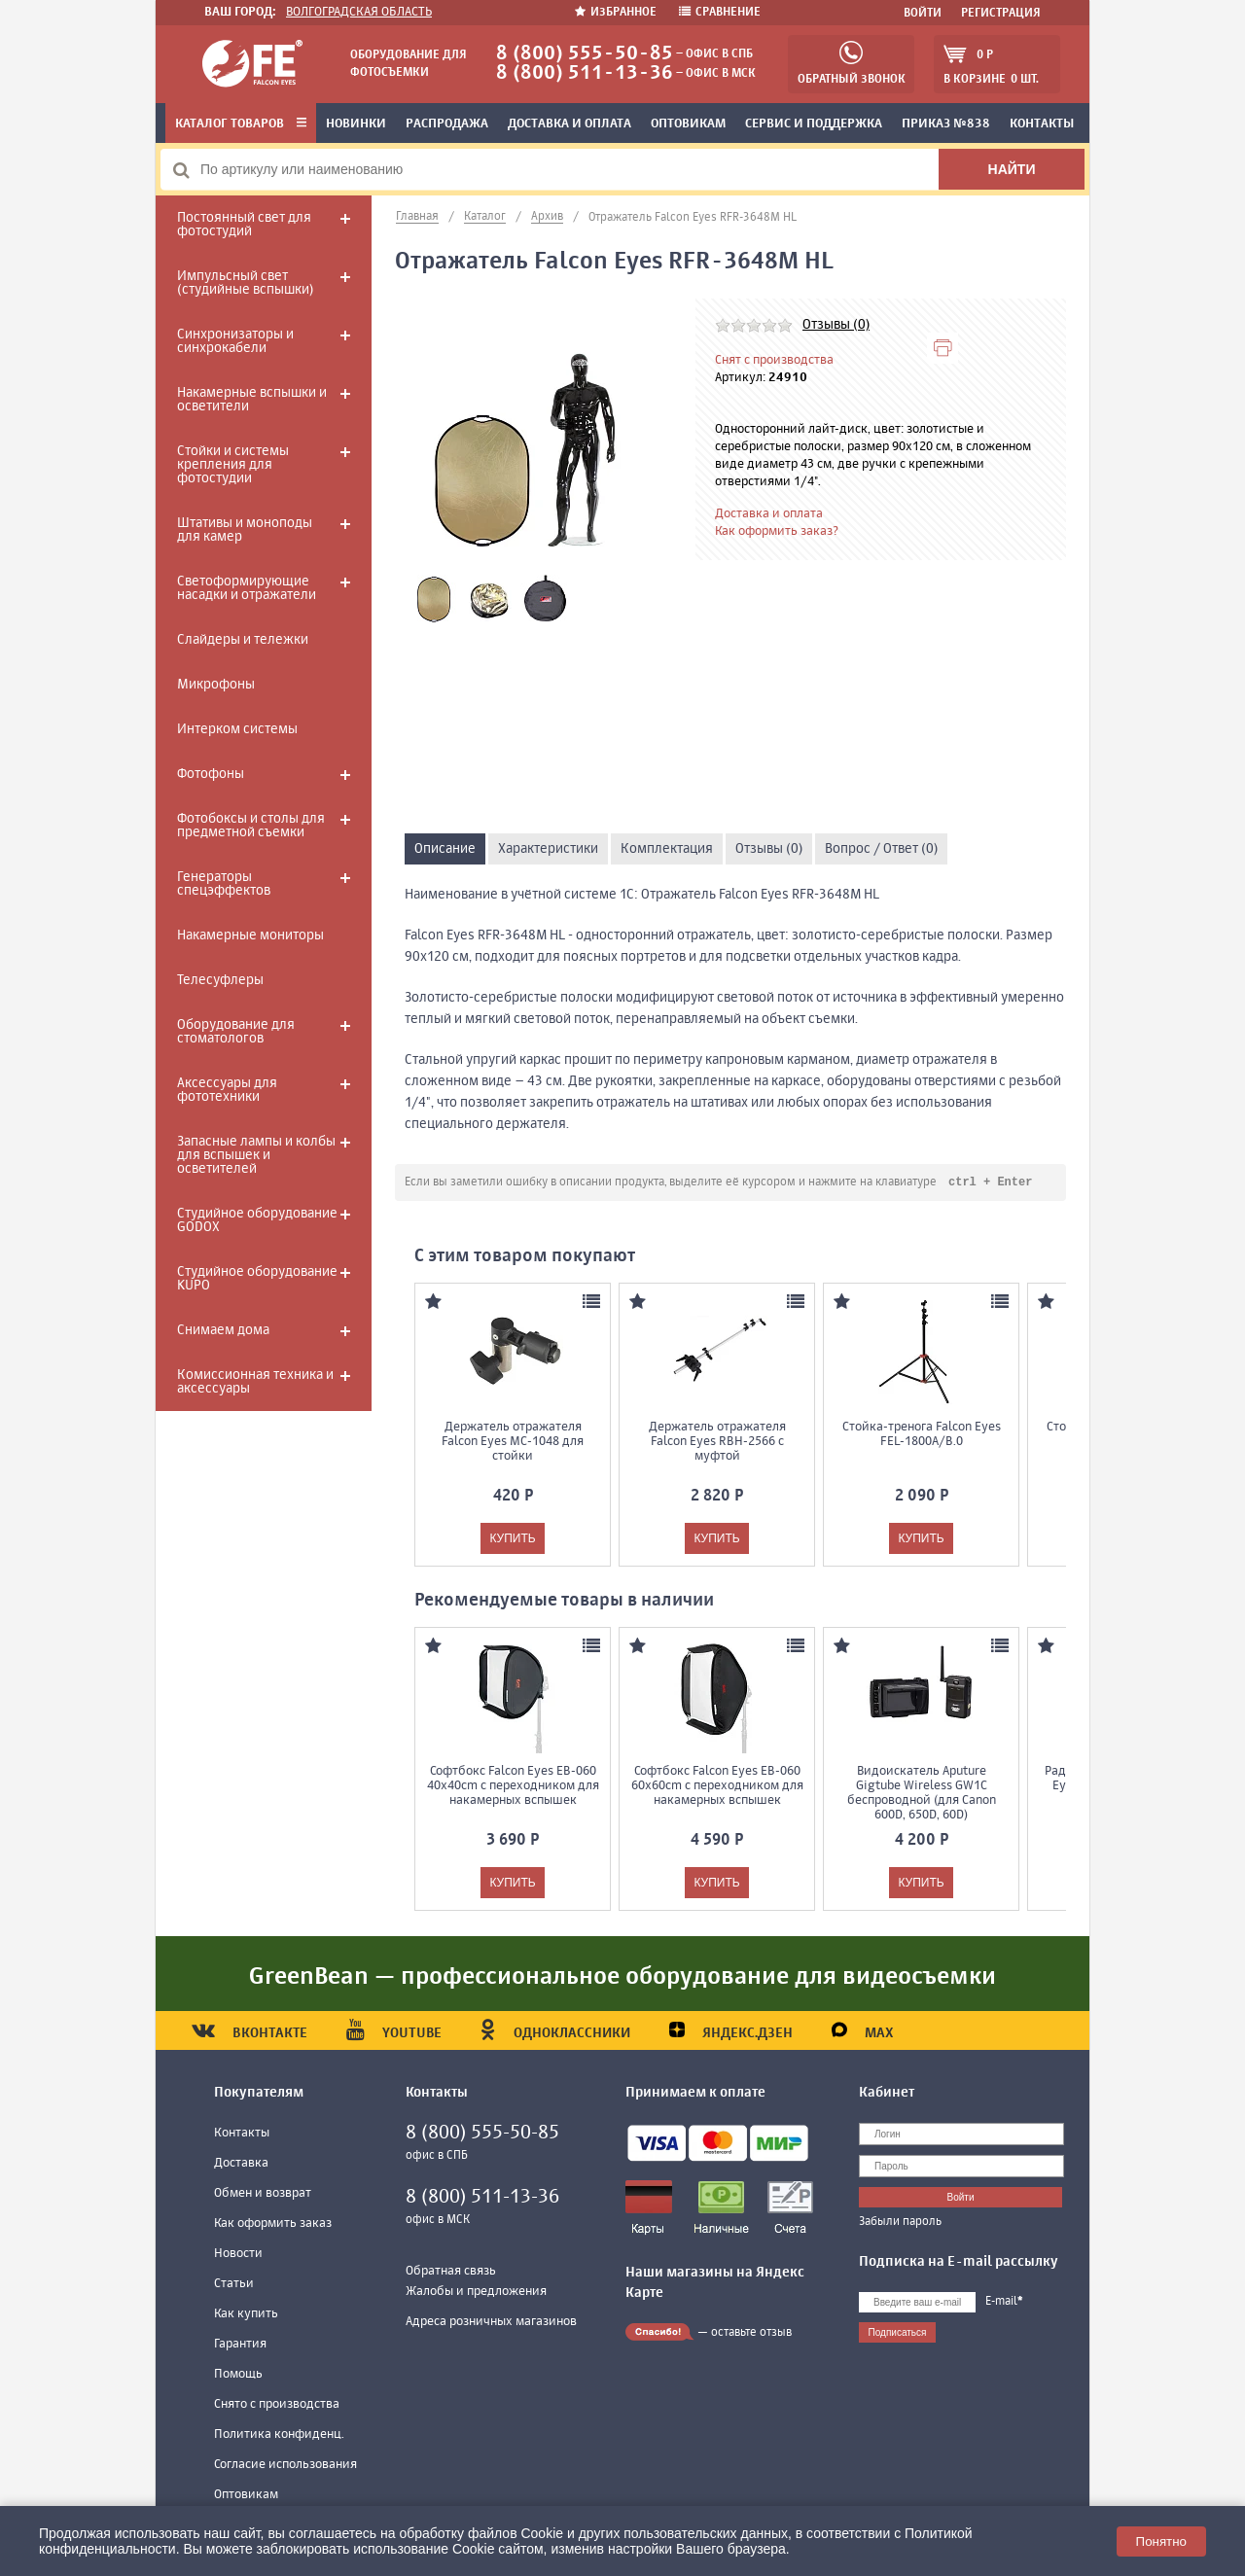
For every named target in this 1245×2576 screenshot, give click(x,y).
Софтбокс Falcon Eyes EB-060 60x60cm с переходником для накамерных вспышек (717, 1787)
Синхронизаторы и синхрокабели (235, 341)
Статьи (234, 2284)
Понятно (1161, 2541)
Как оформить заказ (273, 2224)
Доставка (241, 2164)
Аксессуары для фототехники (227, 1090)
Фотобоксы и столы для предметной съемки (251, 825)
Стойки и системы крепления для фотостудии (233, 464)
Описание (445, 849)
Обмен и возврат (262, 2194)
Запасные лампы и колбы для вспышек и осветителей (256, 1155)
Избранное (617, 12)
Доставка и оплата (569, 124)
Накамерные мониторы (250, 935)
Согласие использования (285, 2465)
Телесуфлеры (220, 980)
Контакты (1042, 124)
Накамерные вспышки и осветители (252, 399)
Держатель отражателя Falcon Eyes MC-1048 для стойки (513, 1443)
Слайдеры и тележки (242, 640)
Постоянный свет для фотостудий (244, 224)
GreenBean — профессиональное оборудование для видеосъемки (622, 1978)
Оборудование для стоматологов (236, 1031)
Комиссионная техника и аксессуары (255, 1381)
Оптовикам (688, 124)
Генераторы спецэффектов (223, 884)
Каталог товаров (240, 124)
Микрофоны (216, 684)
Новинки (356, 124)
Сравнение (720, 12)
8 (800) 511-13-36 (584, 73)
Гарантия (240, 2345)
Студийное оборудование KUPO (257, 1278)
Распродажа (447, 124)
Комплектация (667, 849)
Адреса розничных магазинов (491, 2322)
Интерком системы (237, 729)
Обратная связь (451, 2272)
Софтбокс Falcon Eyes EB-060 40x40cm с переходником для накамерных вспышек (513, 1787)
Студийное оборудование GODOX (257, 1220)
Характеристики (548, 849)
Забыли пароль (900, 2223)
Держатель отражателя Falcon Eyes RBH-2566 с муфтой (717, 1443)
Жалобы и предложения (476, 2292)
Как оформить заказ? (776, 531)
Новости (238, 2254)
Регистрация (1001, 13)
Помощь (238, 2375)
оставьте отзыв (751, 2334)
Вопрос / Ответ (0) (881, 849)
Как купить (246, 2315)
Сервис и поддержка (813, 124)
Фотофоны (210, 774)
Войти (923, 13)
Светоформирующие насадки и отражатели (246, 588)
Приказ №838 (946, 124)
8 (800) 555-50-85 (584, 54)
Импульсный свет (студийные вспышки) (245, 283)
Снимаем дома (223, 1330)
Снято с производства (276, 2405)
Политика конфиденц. (279, 2435)
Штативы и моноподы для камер (244, 530)
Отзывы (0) (836, 325)
